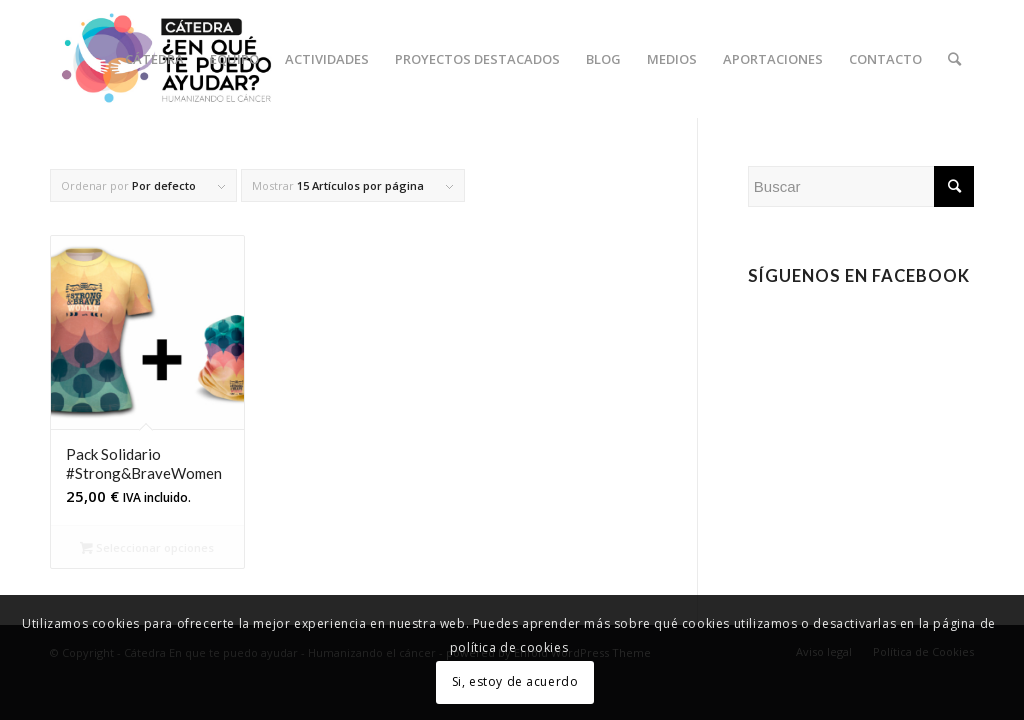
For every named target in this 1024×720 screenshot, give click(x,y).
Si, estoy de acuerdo (515, 681)
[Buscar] (954, 59)
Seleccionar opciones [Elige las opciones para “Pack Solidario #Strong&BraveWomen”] (147, 547)
